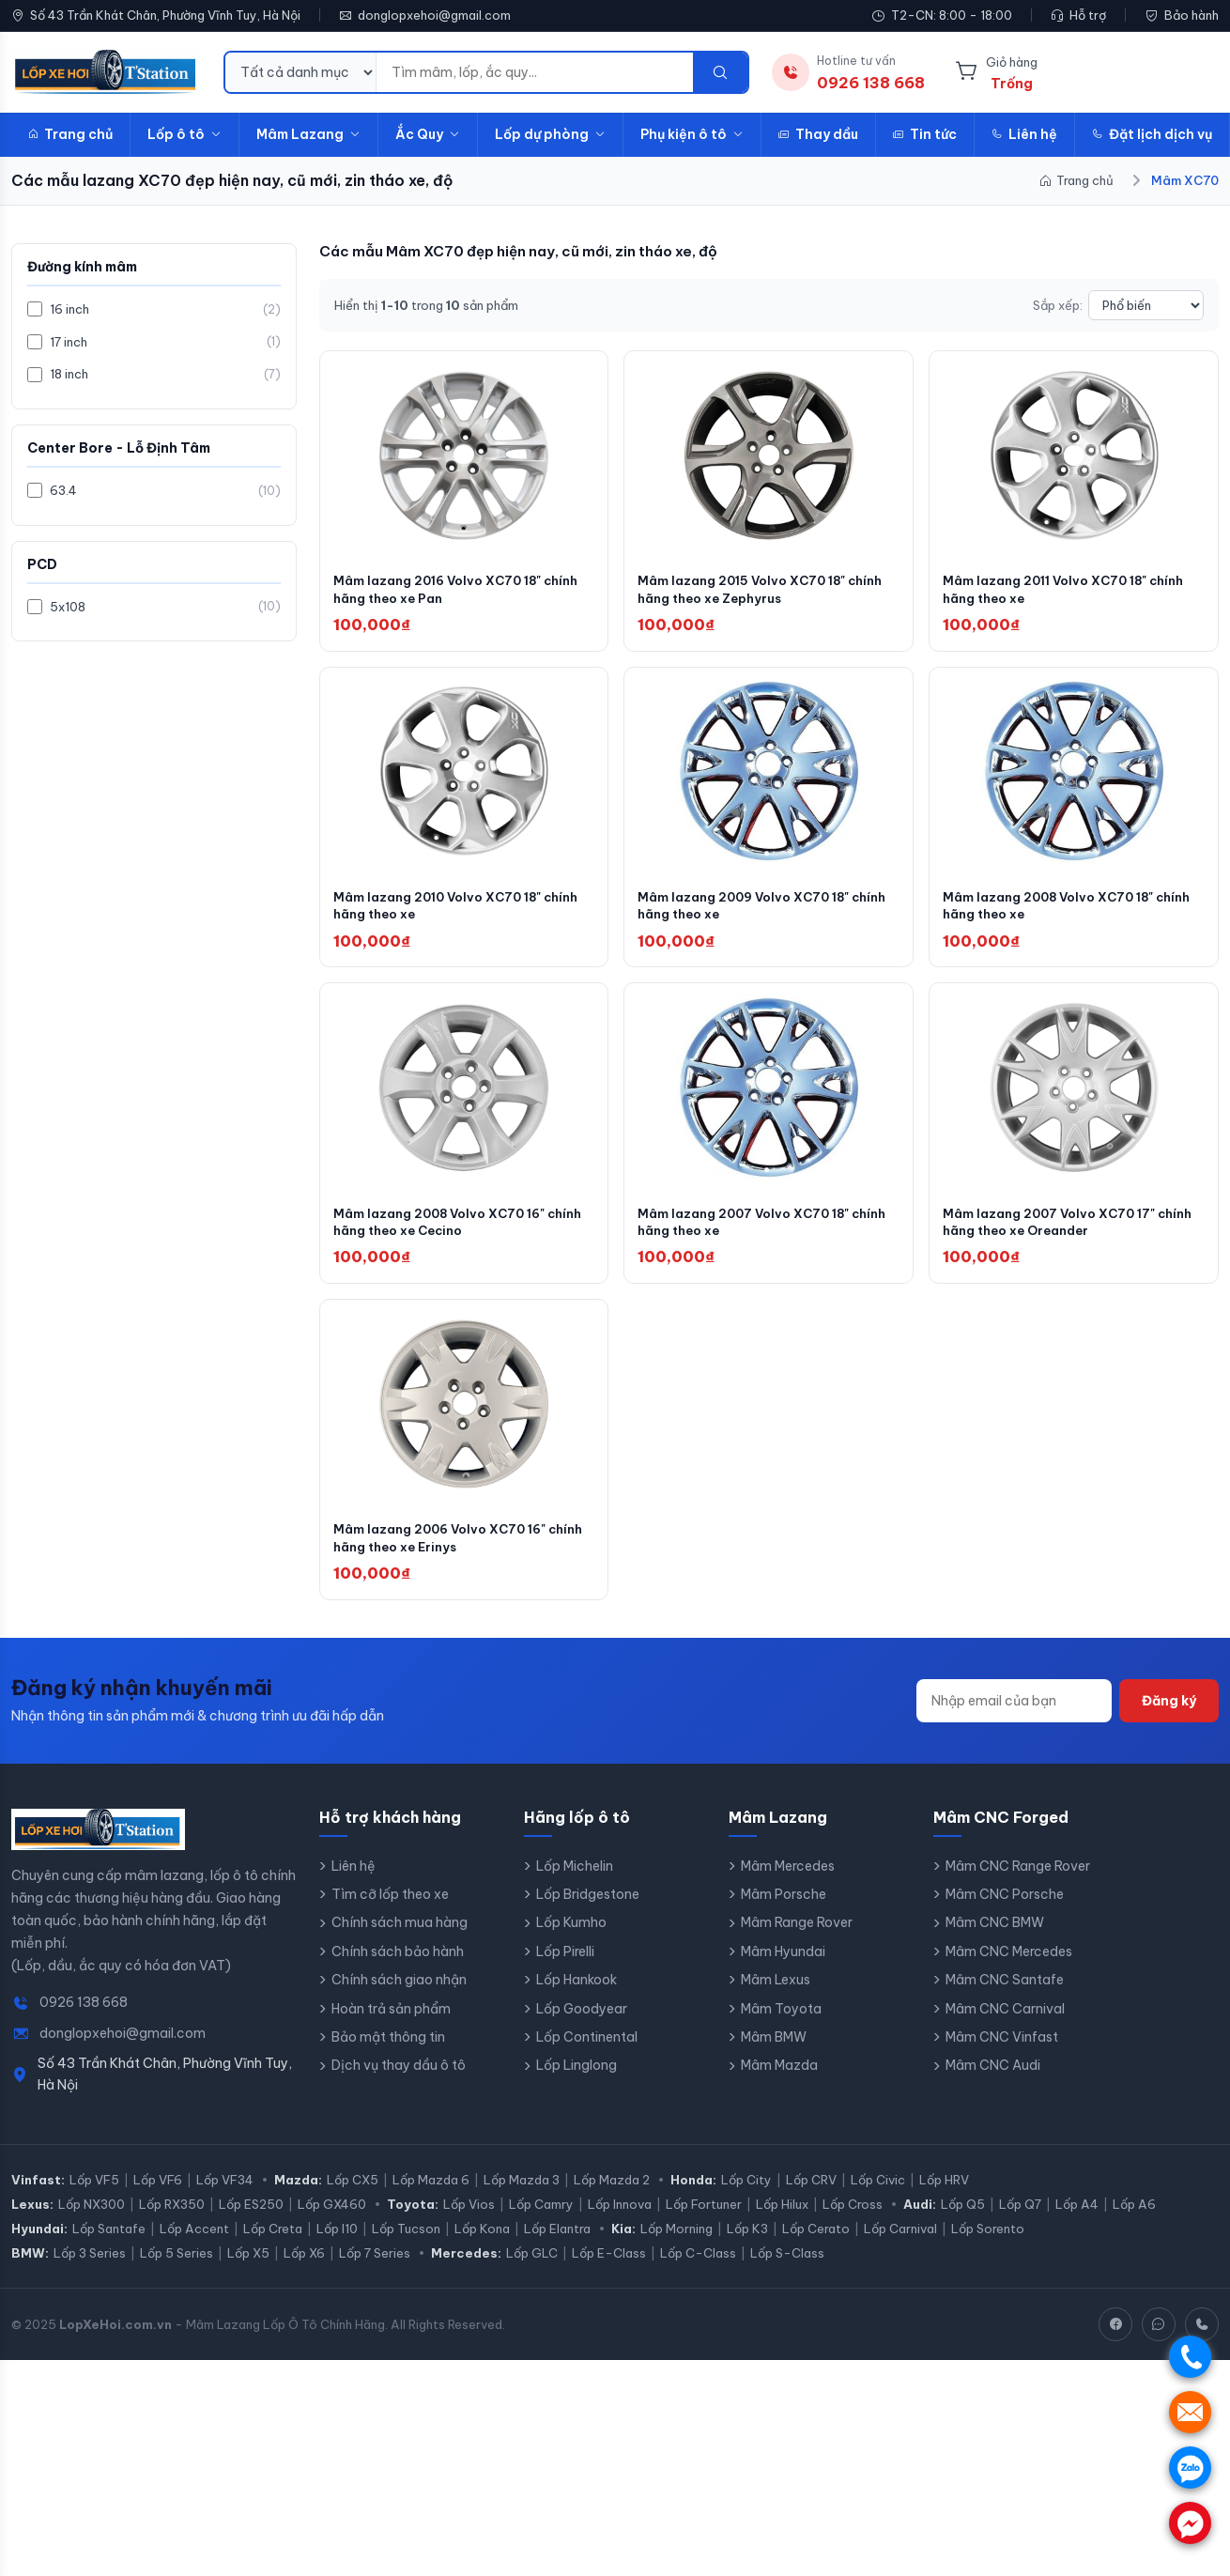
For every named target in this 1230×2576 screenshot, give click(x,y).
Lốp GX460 (332, 2220)
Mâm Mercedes (788, 1881)
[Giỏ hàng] (996, 72)
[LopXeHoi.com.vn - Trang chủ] (106, 72)
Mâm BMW (774, 2052)
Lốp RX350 (172, 2220)
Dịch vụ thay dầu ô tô (398, 2081)
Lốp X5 (248, 2268)
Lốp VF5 (94, 2195)
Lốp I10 (337, 2244)
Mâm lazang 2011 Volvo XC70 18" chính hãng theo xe (1072, 592)
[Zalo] (1159, 2340)
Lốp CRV (811, 2195)
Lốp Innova (620, 2220)
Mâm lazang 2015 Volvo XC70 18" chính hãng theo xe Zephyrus (749, 592)
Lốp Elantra (557, 2244)
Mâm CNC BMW (995, 1938)
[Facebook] (1115, 2340)
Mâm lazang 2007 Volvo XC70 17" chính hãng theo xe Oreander (1055, 1233)
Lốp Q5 (963, 2220)
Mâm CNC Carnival (1005, 2023)
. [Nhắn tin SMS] (1190, 2412)
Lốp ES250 (251, 2220)
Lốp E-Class (609, 2268)
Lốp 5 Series (176, 2268)
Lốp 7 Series (374, 2268)
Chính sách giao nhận (399, 1995)
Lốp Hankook (576, 1995)
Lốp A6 (1134, 2220)
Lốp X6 (304, 2268)
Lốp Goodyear (581, 2023)
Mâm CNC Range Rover (1018, 1881)
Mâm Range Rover (797, 1938)
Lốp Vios (469, 2220)
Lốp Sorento (987, 2244)
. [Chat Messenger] (1190, 2523)
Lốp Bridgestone (587, 1910)
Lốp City (746, 2195)
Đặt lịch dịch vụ (1152, 134)
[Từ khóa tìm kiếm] (535, 72)
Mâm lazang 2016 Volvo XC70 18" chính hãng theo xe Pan (444, 592)
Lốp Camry (541, 2220)
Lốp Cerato (816, 2244)
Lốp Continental (587, 2052)
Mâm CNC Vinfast (1002, 2052)
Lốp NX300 (91, 2220)
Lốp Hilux (782, 2220)
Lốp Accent (194, 2244)
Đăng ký (1169, 1715)
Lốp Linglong (576, 2081)
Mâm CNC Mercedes (1009, 1966)
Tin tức (925, 134)
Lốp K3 (747, 2244)
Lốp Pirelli (565, 1966)
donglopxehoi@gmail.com (434, 15)
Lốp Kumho (571, 1938)
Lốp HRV (944, 2195)
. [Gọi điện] (1190, 2357)
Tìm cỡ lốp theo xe (390, 1910)
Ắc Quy (427, 134)
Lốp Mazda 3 (522, 2195)
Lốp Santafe (109, 2244)
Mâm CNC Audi (993, 2081)
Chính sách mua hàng (399, 1938)
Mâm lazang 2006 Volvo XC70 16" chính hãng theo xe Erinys (446, 1552)
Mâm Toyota (781, 2023)
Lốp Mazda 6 (430, 2195)
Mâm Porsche (783, 1910)
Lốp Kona (482, 2244)
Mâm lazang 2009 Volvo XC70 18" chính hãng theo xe (751, 913)
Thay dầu (818, 134)
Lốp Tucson (406, 2244)
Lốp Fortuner (704, 2220)
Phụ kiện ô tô (692, 134)
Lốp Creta (272, 2244)
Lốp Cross (853, 2220)
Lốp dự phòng (550, 134)
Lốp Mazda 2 (612, 2195)
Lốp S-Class (787, 2268)
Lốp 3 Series (90, 2268)
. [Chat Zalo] (1190, 2467)
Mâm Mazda (779, 2081)
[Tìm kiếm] (720, 72)
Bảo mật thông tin (388, 2052)
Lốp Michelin (574, 1881)
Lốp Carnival (900, 2244)
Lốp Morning (676, 2244)
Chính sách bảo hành (397, 1966)
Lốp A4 (1077, 2220)
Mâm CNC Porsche (1005, 1910)
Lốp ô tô (184, 134)
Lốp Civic (878, 2195)
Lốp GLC (532, 2268)
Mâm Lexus (775, 1995)
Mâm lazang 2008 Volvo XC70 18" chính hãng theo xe (1056, 913)
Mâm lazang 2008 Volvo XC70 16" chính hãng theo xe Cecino (446, 1233)
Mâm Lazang (308, 134)
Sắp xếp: (1058, 305)
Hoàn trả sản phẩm (391, 2023)
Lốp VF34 (225, 2195)
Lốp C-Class (698, 2268)
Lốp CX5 (352, 2195)
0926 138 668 (83, 2018)
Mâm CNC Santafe (1005, 1995)
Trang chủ (70, 134)
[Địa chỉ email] (1014, 1715)
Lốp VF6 (157, 2195)
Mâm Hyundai (783, 1966)
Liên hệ (1024, 134)
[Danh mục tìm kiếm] (301, 72)
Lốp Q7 (1020, 2220)
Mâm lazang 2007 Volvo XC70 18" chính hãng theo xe (750, 1233)
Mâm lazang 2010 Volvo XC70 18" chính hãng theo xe (444, 913)
